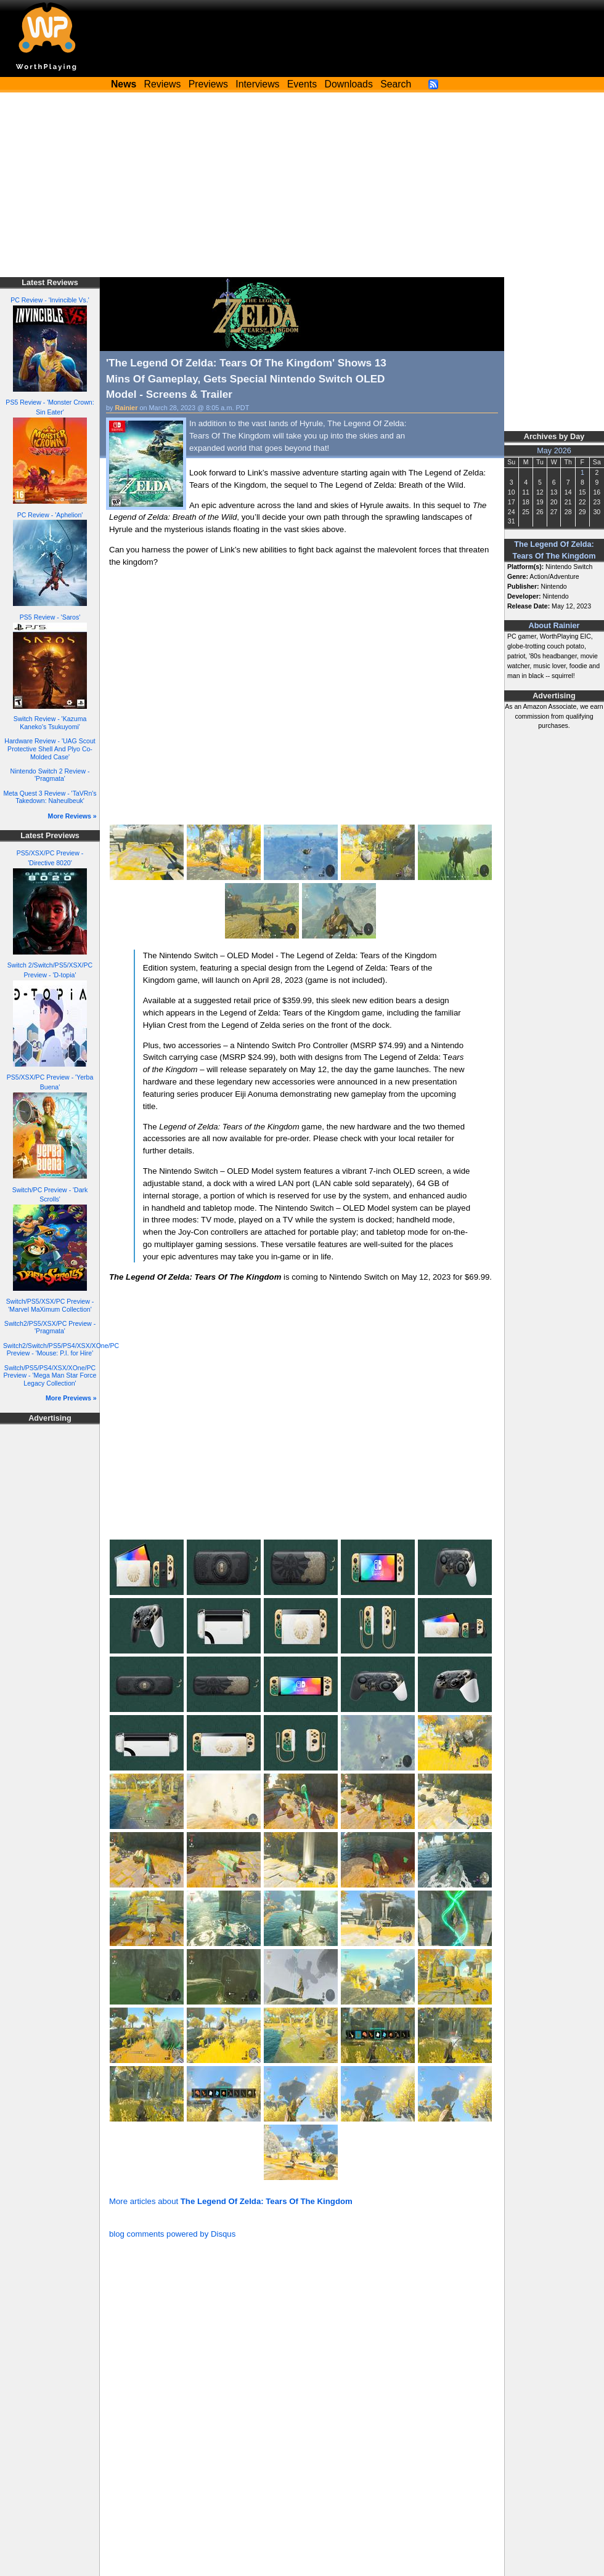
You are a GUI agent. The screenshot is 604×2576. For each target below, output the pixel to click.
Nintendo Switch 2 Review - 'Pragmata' (50, 775)
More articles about (231, 2201)
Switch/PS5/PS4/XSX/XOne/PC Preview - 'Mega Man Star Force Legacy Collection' (50, 1375)
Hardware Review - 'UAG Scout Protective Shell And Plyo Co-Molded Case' (49, 748)
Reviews (162, 84)
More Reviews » (72, 816)
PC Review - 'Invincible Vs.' (49, 300)
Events (302, 84)
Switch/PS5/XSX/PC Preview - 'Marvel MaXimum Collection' (50, 1305)
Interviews (257, 84)
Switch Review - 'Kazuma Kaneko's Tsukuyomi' (50, 722)
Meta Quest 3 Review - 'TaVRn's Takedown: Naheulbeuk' (49, 797)
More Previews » (71, 1398)
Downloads (349, 84)
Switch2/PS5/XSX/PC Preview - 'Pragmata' (50, 1327)
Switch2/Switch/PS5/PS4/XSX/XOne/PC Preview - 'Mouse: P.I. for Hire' (61, 1349)
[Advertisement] (302, 185)
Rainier (126, 407)
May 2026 (554, 450)
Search (395, 84)
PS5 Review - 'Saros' (50, 617)
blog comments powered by (172, 2234)
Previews (208, 84)
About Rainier (554, 625)
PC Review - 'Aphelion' (50, 515)
